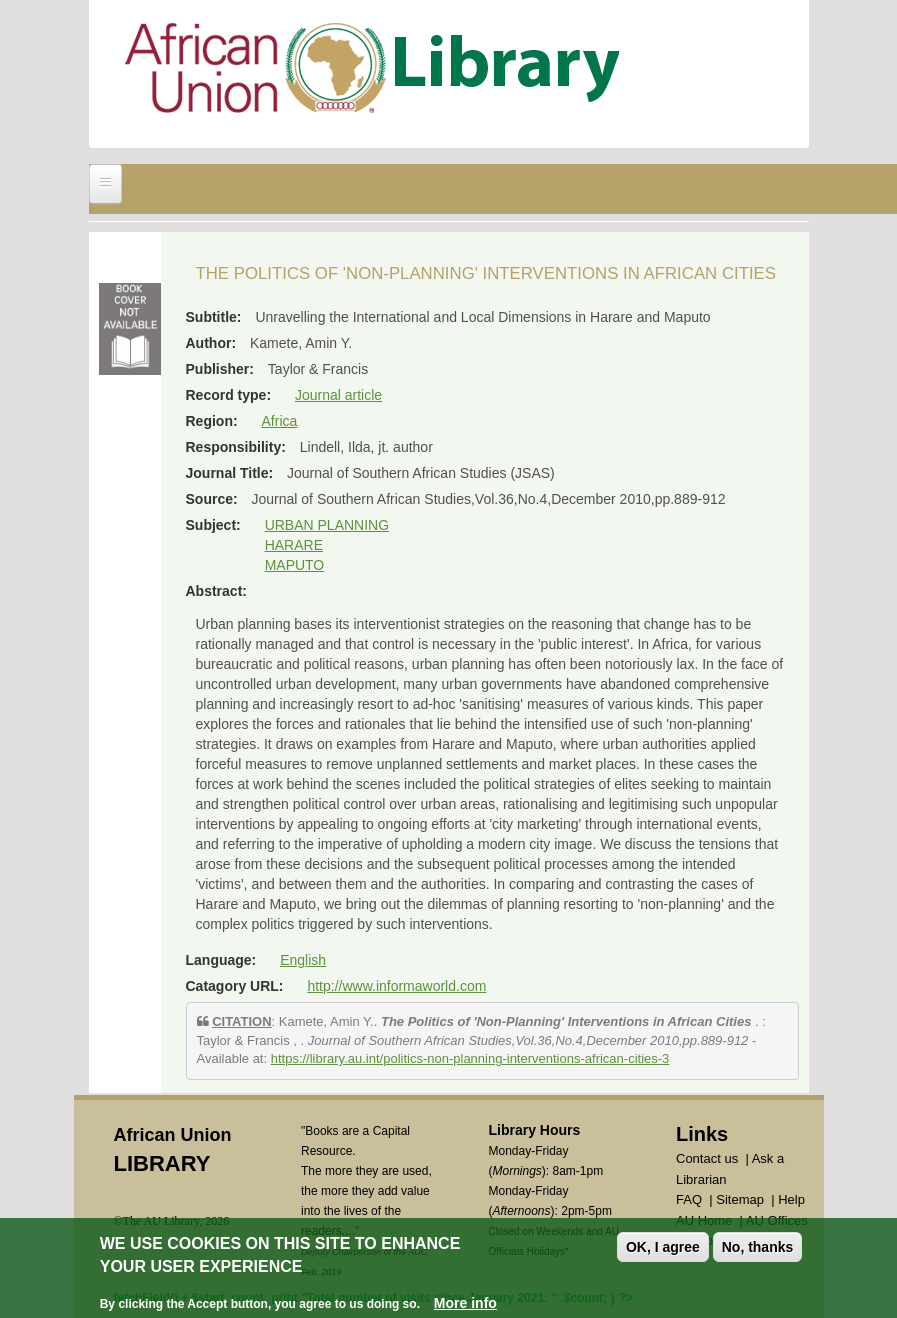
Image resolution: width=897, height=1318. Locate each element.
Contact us (707, 1158)
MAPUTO (295, 565)
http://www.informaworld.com (396, 986)
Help (791, 1199)
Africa (280, 421)
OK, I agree (663, 1247)
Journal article (338, 395)
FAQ (689, 1199)
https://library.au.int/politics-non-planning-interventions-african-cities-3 (470, 1058)
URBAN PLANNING (327, 525)
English (303, 960)
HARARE (294, 545)
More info (465, 1303)
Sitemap (740, 1199)
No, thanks (758, 1247)
